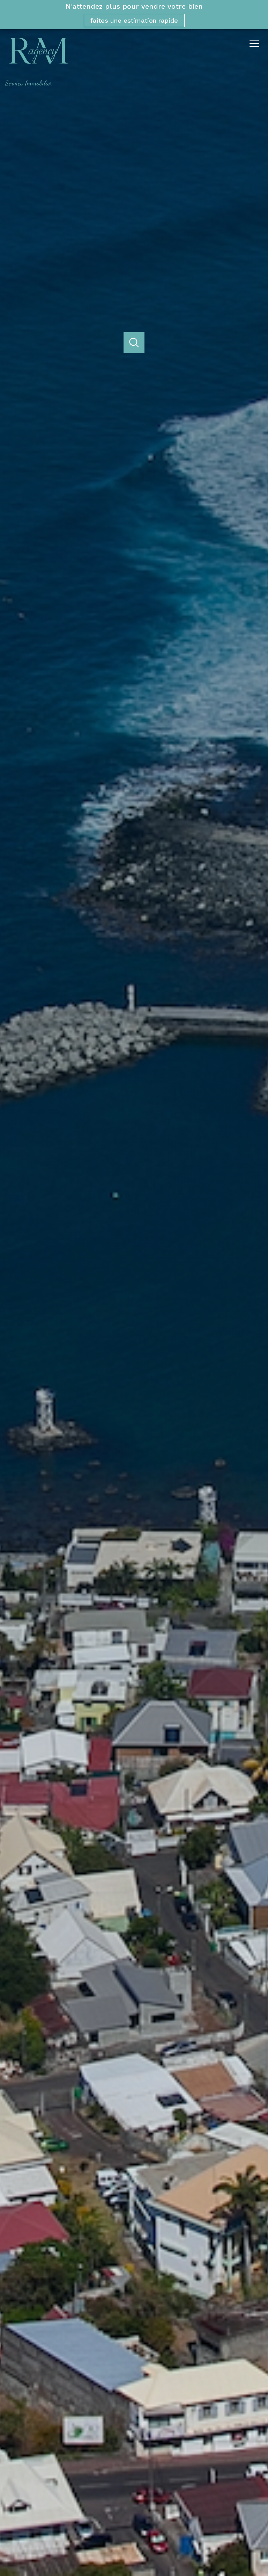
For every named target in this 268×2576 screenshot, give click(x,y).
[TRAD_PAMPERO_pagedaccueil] (36, 84)
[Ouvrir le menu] (257, 44)
